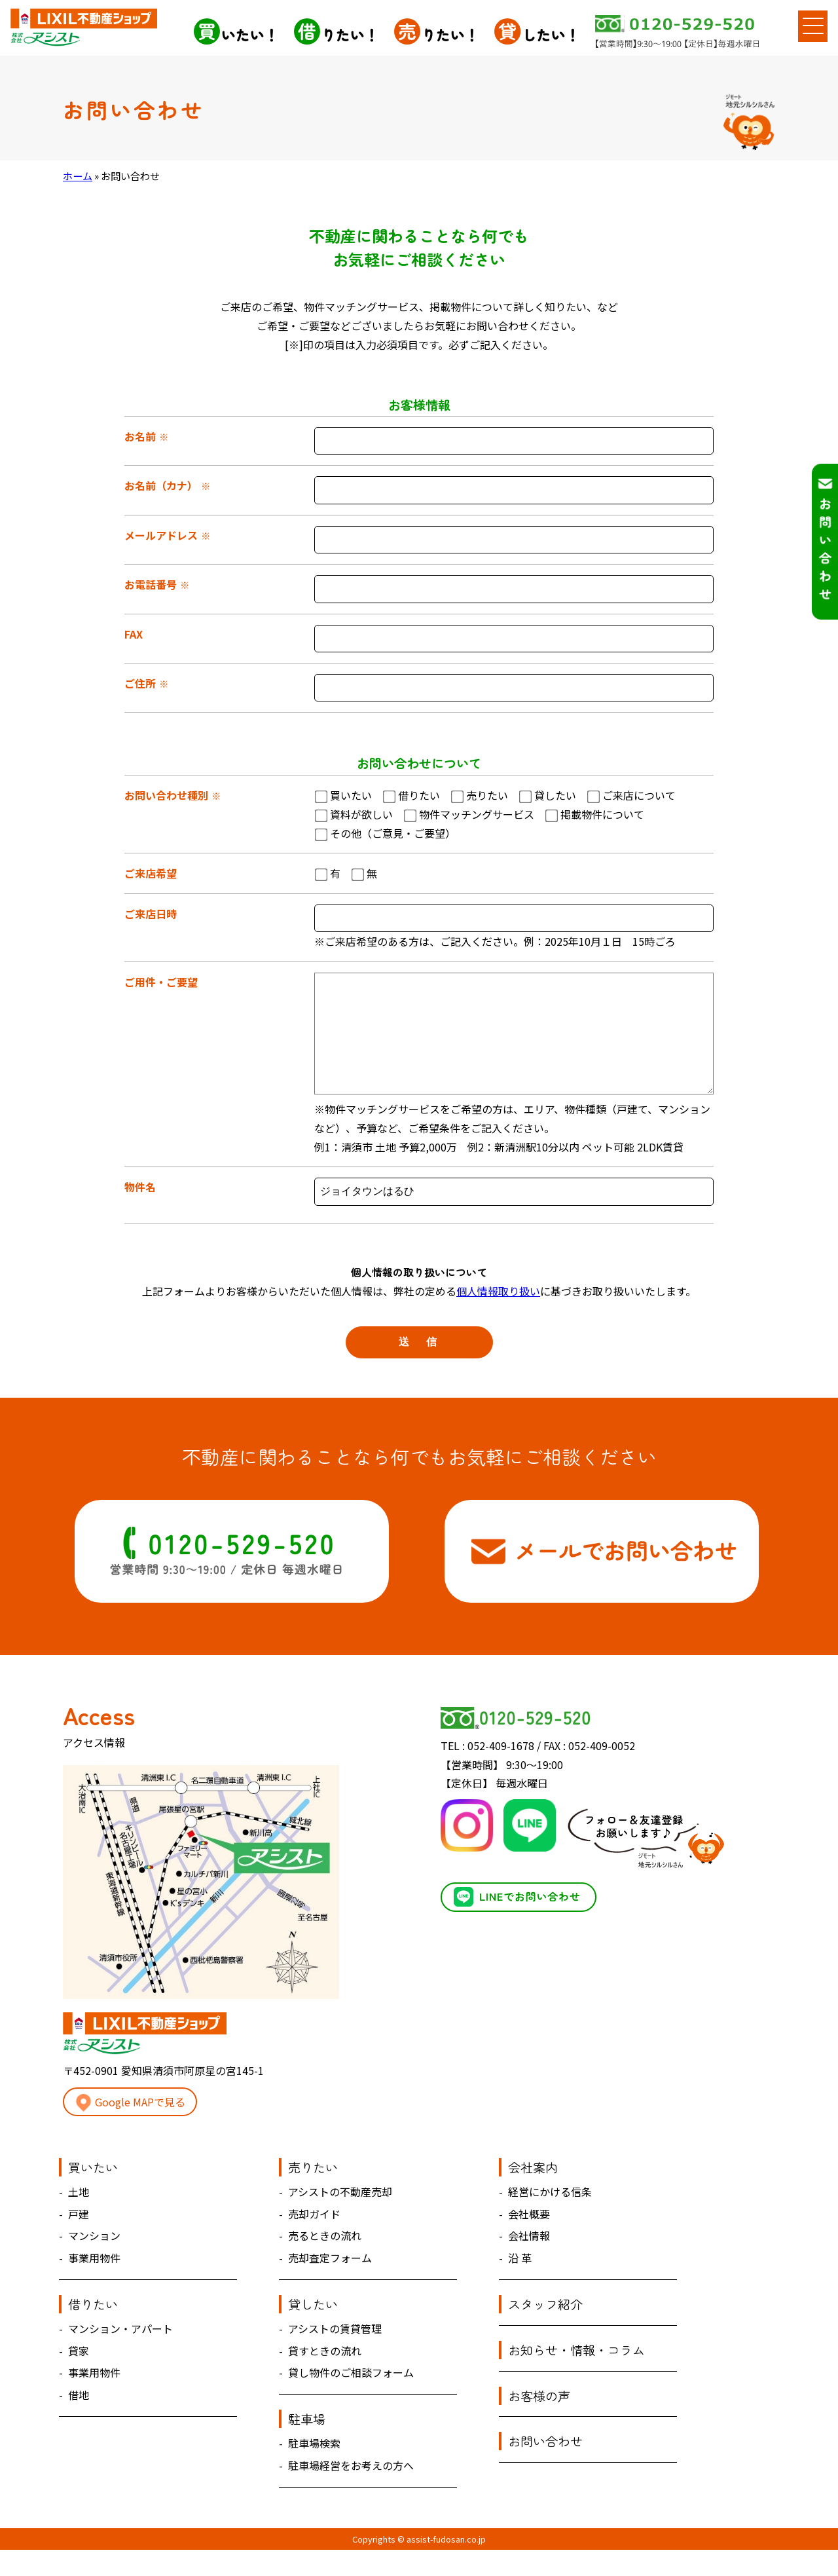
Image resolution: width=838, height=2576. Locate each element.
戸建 (78, 2240)
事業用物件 (94, 2284)
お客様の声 (539, 2422)
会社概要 (529, 2240)
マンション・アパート (120, 2354)
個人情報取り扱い (498, 1317)
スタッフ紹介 (545, 2330)
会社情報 (529, 2261)
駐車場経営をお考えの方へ (351, 2491)
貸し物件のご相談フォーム (351, 2398)
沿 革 (520, 2284)
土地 (78, 2218)
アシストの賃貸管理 (335, 2354)
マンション (94, 2261)
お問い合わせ (545, 2467)
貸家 (78, 2377)
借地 (78, 2421)
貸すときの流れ (324, 2377)
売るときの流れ (324, 2261)
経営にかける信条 (550, 2218)
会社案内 (533, 2193)
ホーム (77, 175)
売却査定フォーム (330, 2284)
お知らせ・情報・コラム (576, 2376)
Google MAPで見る (130, 2129)
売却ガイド (314, 2240)
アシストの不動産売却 (340, 2218)
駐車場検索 (314, 2469)
